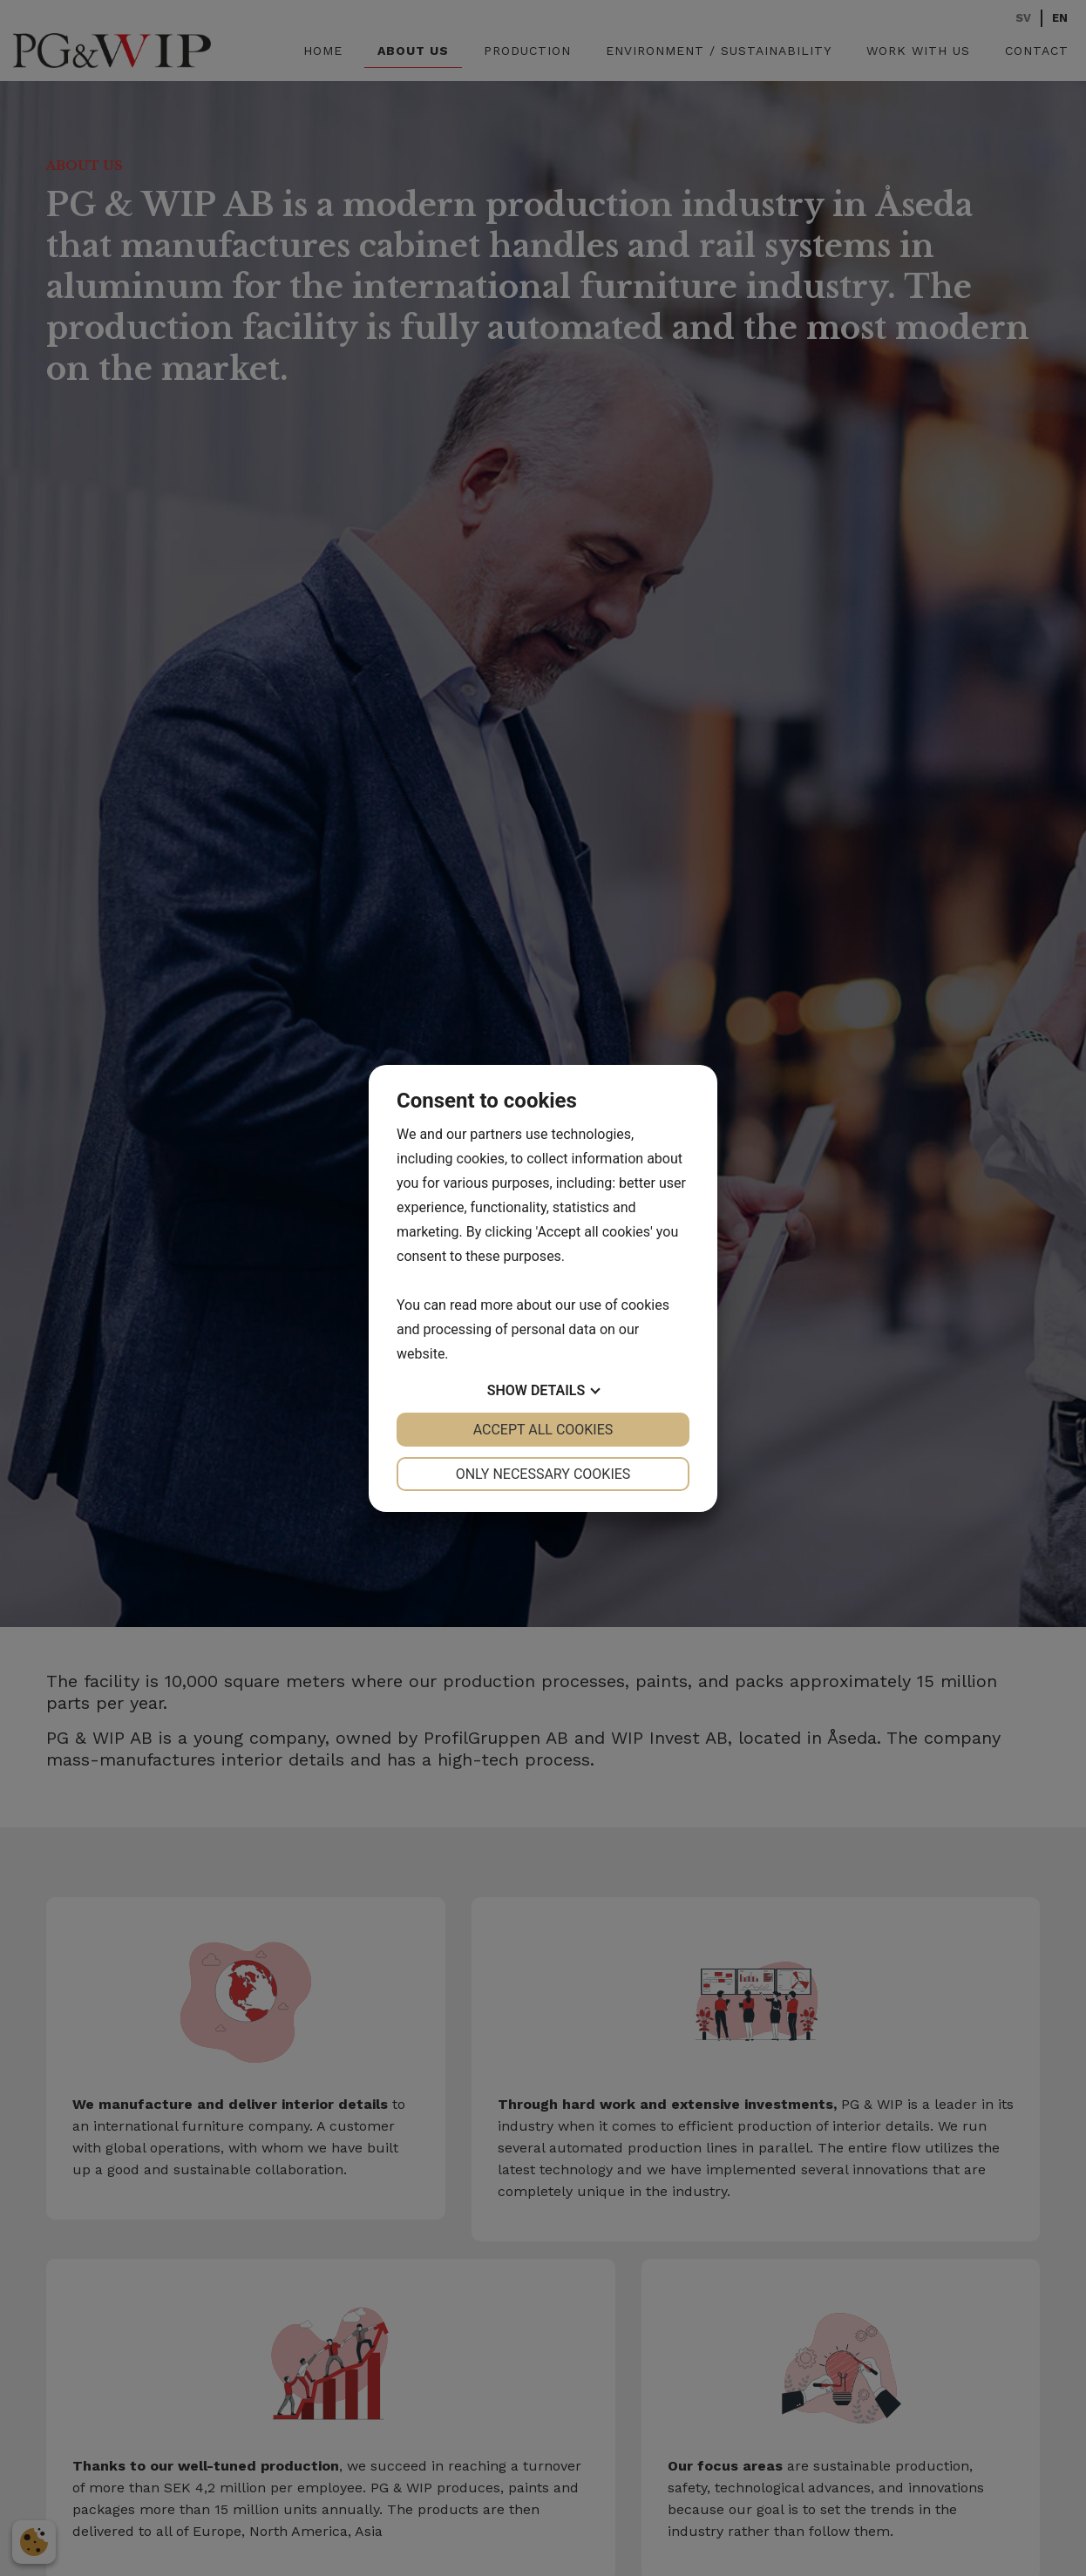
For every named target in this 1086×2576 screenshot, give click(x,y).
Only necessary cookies (543, 1474)
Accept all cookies (543, 1429)
